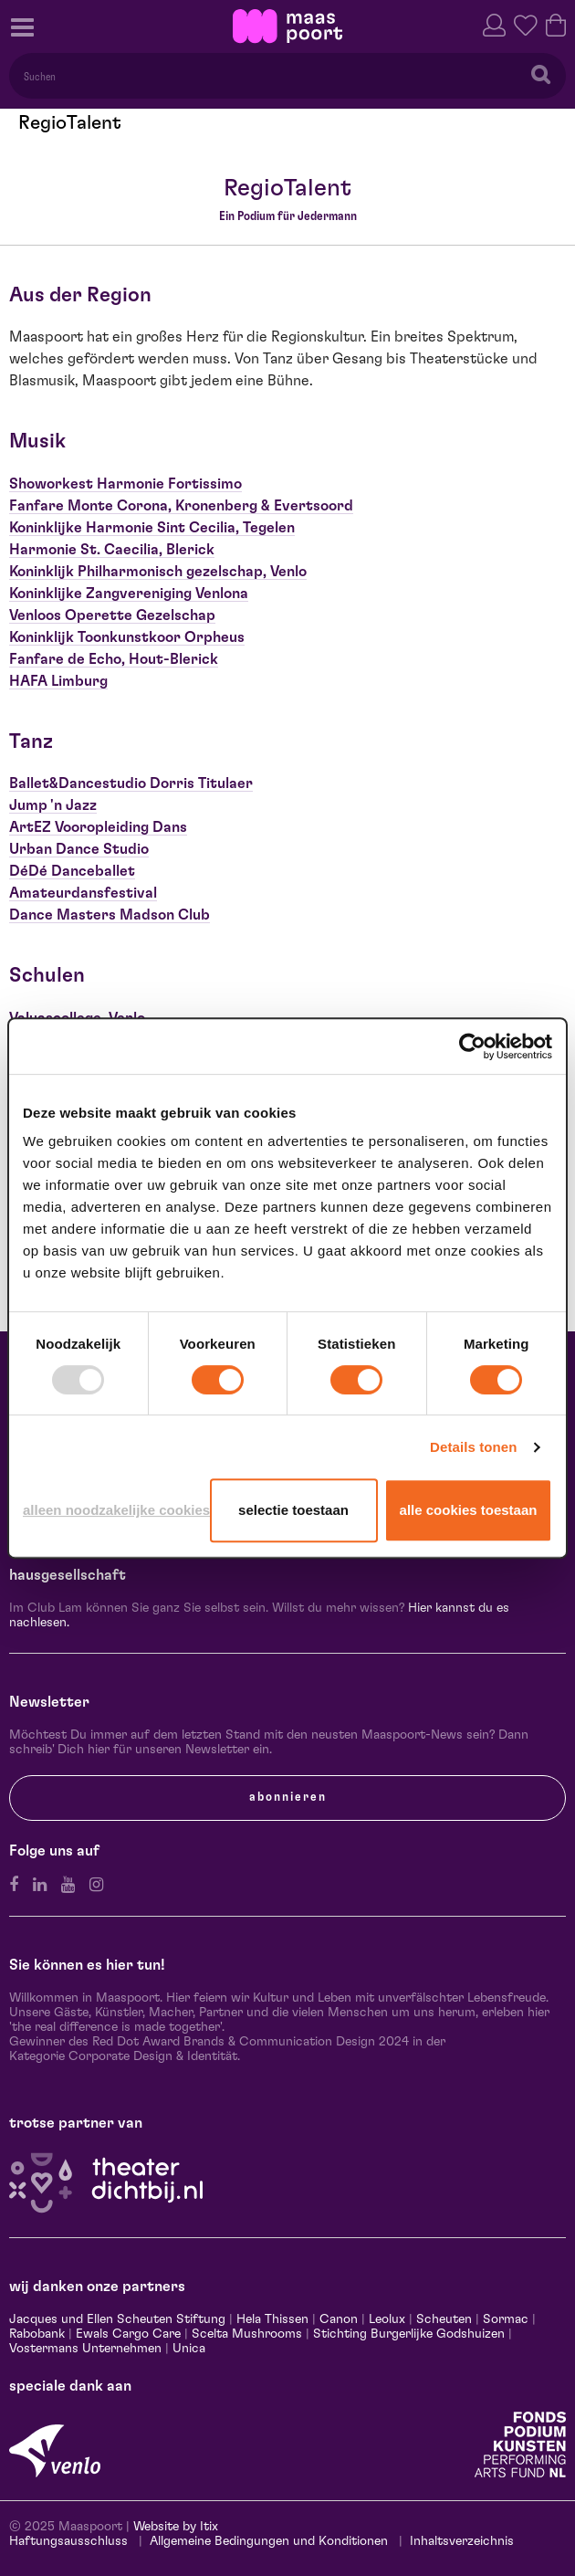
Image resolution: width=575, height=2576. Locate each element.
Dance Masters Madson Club (109, 915)
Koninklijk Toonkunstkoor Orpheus (127, 637)
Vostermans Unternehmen (85, 2348)
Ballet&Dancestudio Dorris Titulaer (131, 783)
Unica (188, 2348)
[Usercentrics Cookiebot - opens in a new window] (472, 1046)
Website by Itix (175, 2526)
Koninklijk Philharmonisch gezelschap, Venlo (158, 571)
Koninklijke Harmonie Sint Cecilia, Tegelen (152, 527)
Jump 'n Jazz (53, 805)
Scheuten (444, 2319)
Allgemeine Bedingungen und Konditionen (269, 2541)
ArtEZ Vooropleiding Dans (98, 827)
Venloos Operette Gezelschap (112, 615)
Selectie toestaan (293, 1510)
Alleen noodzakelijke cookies (113, 1510)
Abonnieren (288, 1797)
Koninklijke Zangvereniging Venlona (128, 593)
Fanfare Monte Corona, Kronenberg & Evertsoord (181, 506)
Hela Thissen (272, 2319)
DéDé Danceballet (72, 871)
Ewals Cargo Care (128, 2334)
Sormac (505, 2319)
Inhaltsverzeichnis (462, 2541)
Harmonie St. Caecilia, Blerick (111, 549)
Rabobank (37, 2334)
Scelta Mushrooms (245, 2334)
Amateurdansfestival (83, 893)
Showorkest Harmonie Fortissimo (125, 484)
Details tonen (473, 1447)
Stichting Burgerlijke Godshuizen (409, 2334)
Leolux (387, 2319)
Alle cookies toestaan (469, 1510)
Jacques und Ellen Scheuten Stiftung (117, 2319)
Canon (338, 2319)
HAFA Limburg (58, 681)
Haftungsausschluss (68, 2541)
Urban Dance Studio (79, 849)
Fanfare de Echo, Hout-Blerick (113, 659)
